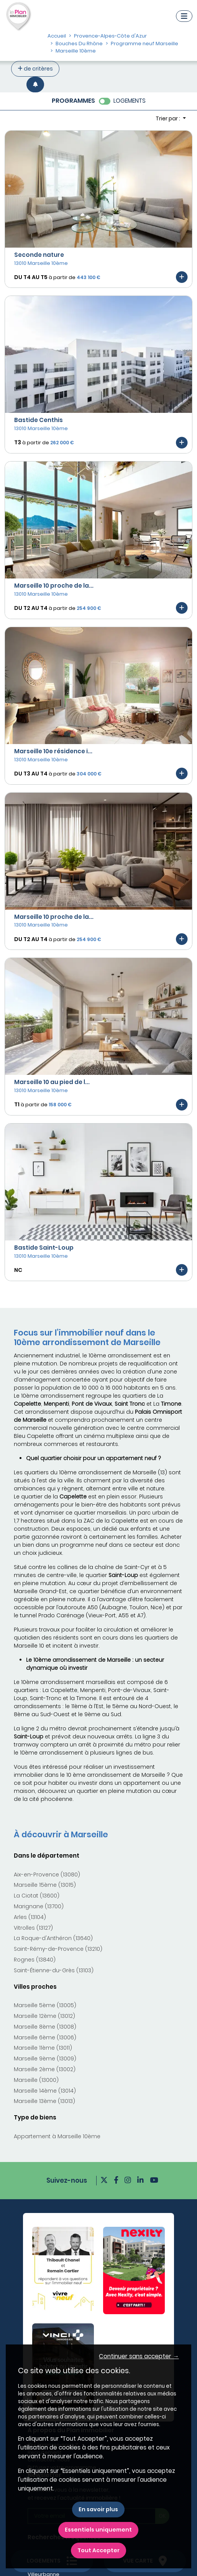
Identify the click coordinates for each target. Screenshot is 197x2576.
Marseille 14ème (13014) (45, 2091)
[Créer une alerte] (35, 84)
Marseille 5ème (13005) (45, 2005)
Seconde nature (39, 255)
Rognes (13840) (35, 1959)
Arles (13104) (30, 1917)
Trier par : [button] (168, 118)
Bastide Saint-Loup (44, 1248)
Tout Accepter (98, 2550)
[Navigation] (184, 16)
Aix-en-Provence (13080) (47, 1874)
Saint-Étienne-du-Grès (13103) (54, 1970)
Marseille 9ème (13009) (45, 2058)
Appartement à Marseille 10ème (57, 2136)
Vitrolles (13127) (33, 1928)
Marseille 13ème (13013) (44, 2101)
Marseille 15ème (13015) (45, 1885)
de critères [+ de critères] (35, 68)
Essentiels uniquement (98, 2529)
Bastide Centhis (38, 420)
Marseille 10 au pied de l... (52, 1082)
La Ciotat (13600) (36, 1895)
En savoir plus (98, 2509)
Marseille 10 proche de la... (54, 586)
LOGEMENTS (129, 101)
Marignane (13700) (39, 1906)
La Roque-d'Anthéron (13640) (53, 1938)
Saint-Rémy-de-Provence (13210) (58, 1949)
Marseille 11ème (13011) (43, 2048)
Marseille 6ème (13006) (45, 2037)
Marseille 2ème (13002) (45, 2069)
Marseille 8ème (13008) (45, 2027)
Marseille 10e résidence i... (53, 751)
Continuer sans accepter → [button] (139, 2356)
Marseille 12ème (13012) (44, 2016)
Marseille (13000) (36, 2080)
